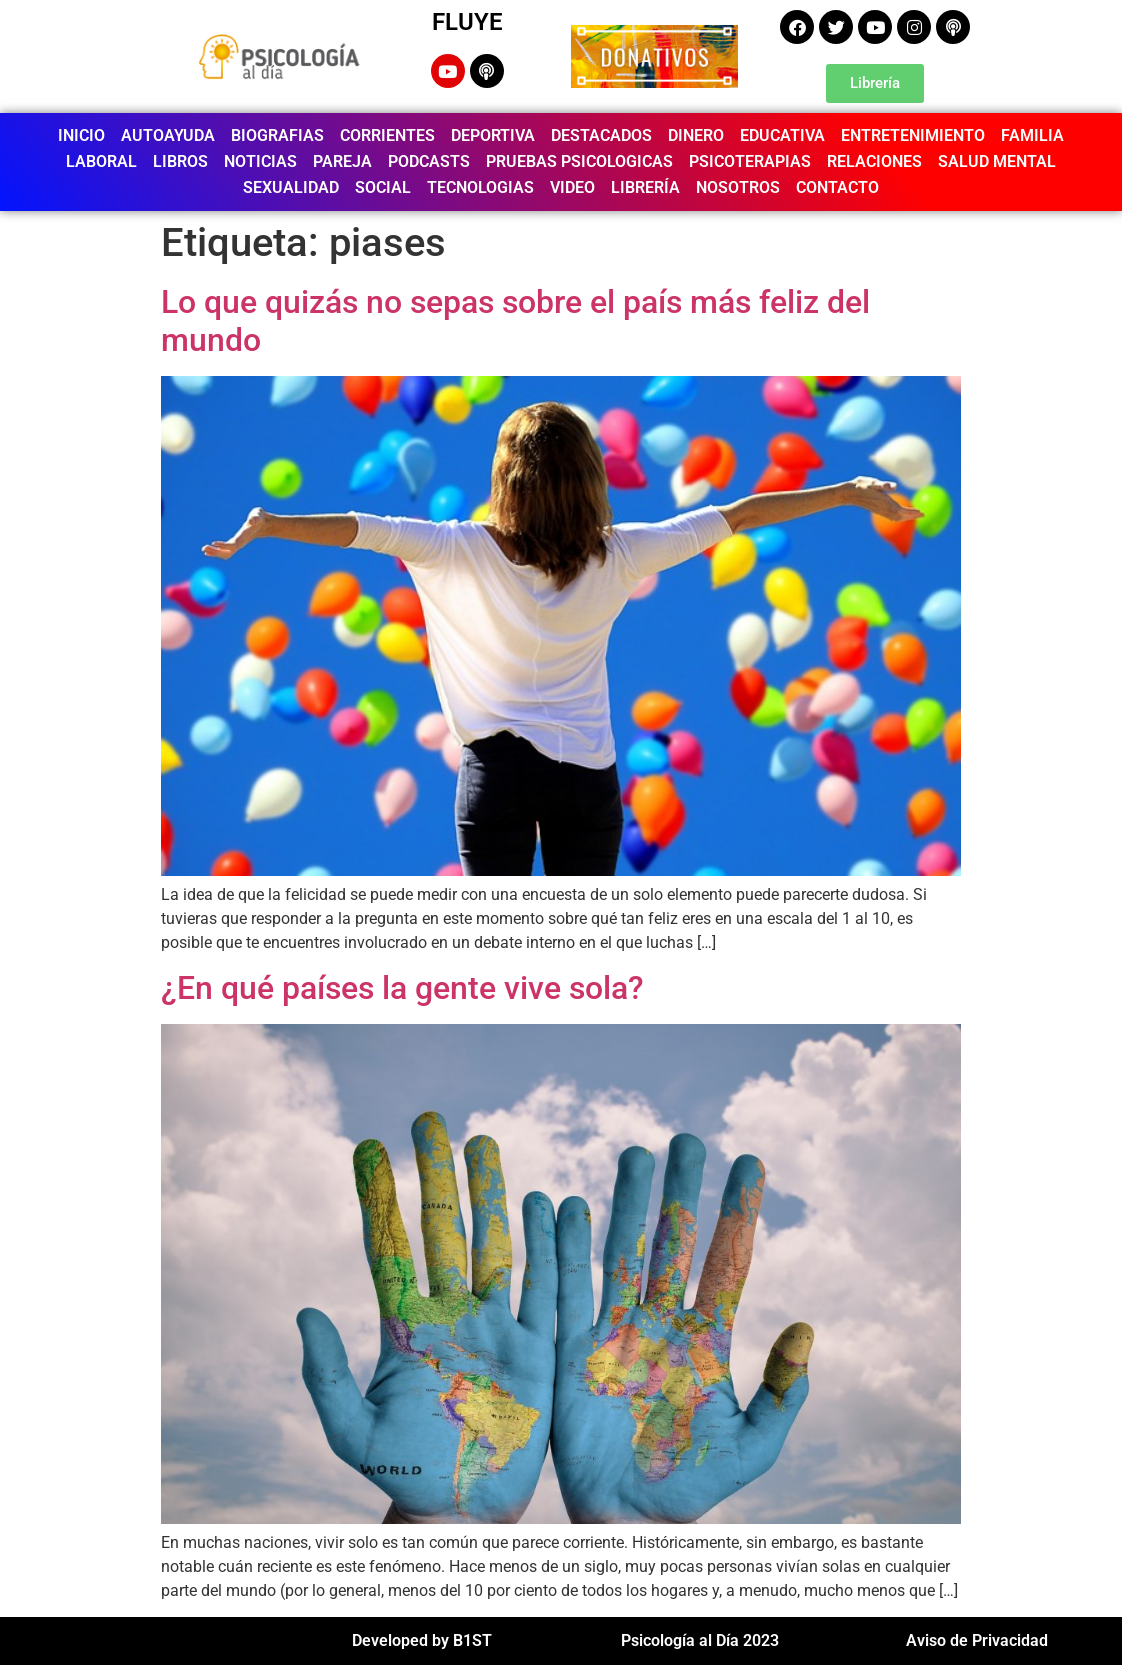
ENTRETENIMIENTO (913, 135)
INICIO (81, 135)
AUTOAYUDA (168, 135)
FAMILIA (1032, 135)
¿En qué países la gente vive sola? (402, 988)
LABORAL (101, 161)
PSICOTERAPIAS (750, 161)
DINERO (696, 135)
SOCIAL (383, 187)
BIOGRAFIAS (277, 135)
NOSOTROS (738, 187)
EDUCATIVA (782, 135)
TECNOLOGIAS (480, 187)
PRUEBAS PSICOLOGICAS (579, 161)
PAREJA (342, 161)
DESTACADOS (601, 135)
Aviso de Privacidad (977, 1640)
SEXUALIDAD (291, 187)
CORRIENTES (387, 135)
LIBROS (180, 161)
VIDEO (572, 187)
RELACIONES (874, 161)
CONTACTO (837, 187)
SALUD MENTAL (997, 161)
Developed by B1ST (422, 1640)
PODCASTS (429, 161)
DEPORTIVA (493, 135)
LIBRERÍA (645, 187)
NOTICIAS (260, 161)
